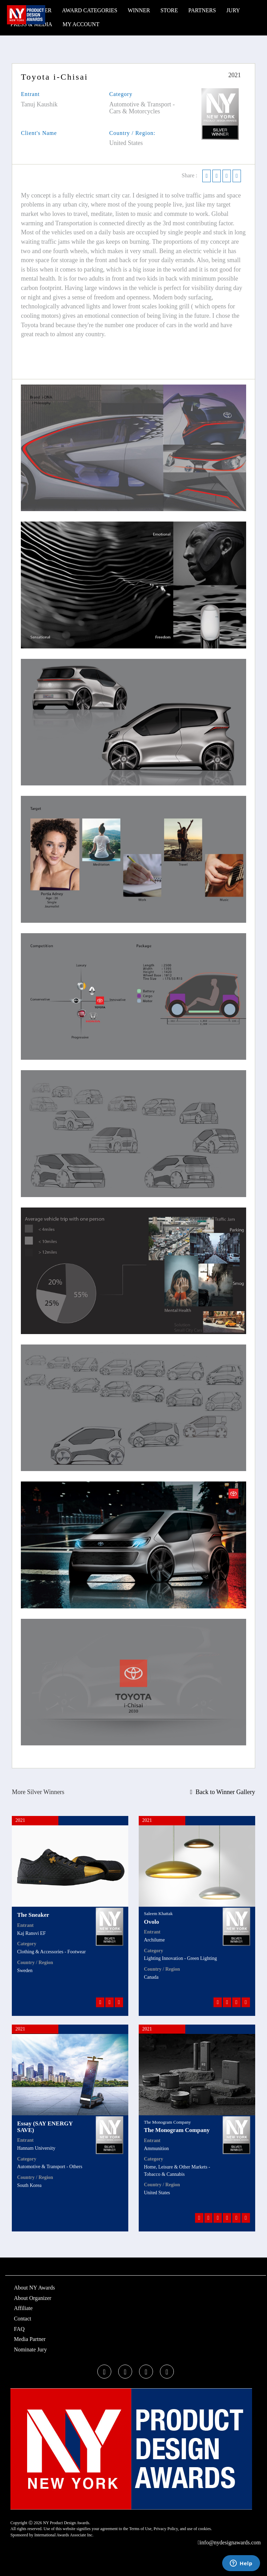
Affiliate (23, 2308)
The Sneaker (33, 1915)
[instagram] (146, 2372)
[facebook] (104, 2372)
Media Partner (30, 2339)
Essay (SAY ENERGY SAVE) (45, 2126)
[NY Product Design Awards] (26, 14)
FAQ (19, 2329)
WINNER (139, 10)
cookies (204, 2528)
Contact (22, 2318)
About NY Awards (34, 2288)
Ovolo (151, 1922)
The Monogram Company (177, 2130)
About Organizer (32, 2298)
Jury (233, 10)
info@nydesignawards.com (229, 2542)
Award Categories (89, 10)
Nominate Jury (30, 2349)
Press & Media (31, 24)
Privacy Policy (166, 2528)
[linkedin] (167, 2372)
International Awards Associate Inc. (64, 2535)
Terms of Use (140, 2528)
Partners (202, 10)
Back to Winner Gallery (222, 1791)
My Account (81, 24)
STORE (169, 10)
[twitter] (125, 2372)
